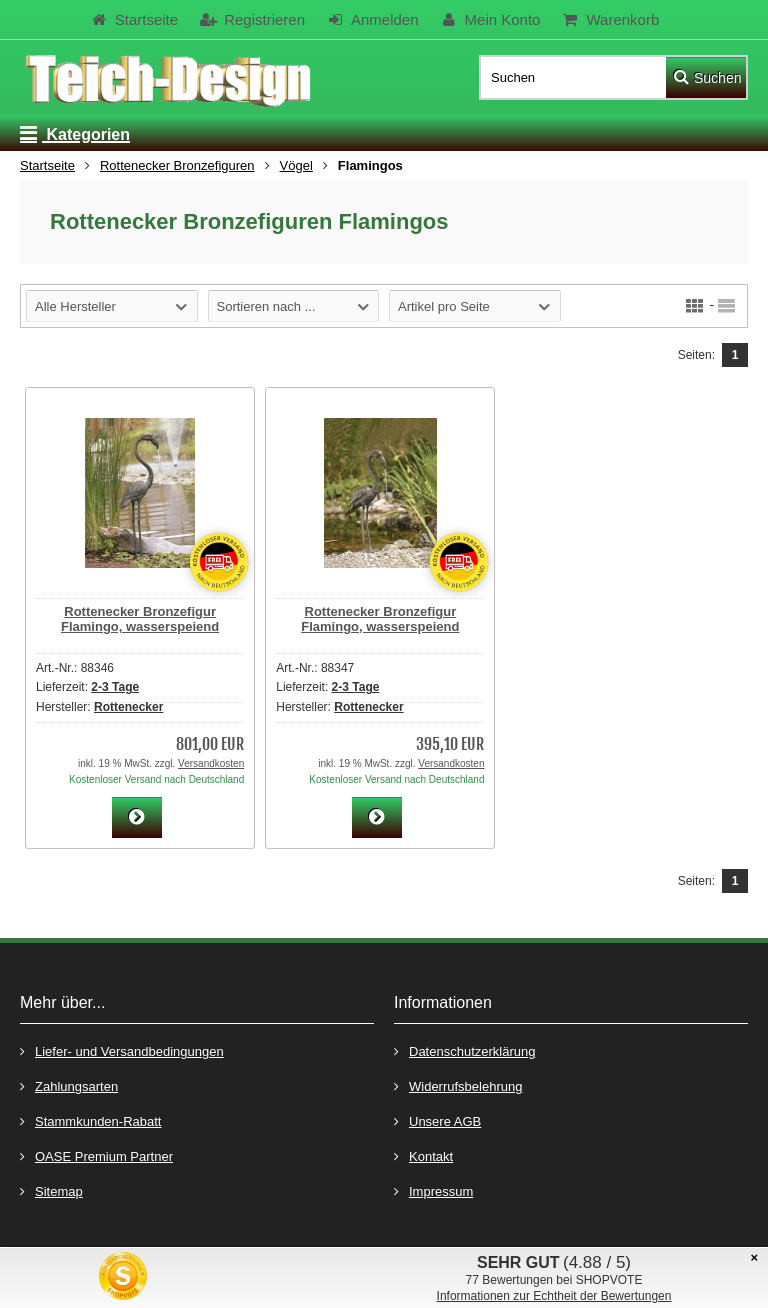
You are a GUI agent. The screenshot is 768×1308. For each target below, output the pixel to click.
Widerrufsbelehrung (458, 1085)
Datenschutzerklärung (464, 1050)
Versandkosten (211, 763)
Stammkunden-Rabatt (90, 1120)
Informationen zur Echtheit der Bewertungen (554, 1296)
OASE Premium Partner (96, 1155)
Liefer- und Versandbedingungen (122, 1050)
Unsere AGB (437, 1120)
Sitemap (51, 1190)
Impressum (433, 1190)
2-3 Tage (115, 687)
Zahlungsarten (69, 1085)
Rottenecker (128, 707)
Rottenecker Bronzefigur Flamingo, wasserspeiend (140, 619)
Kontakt (423, 1155)
